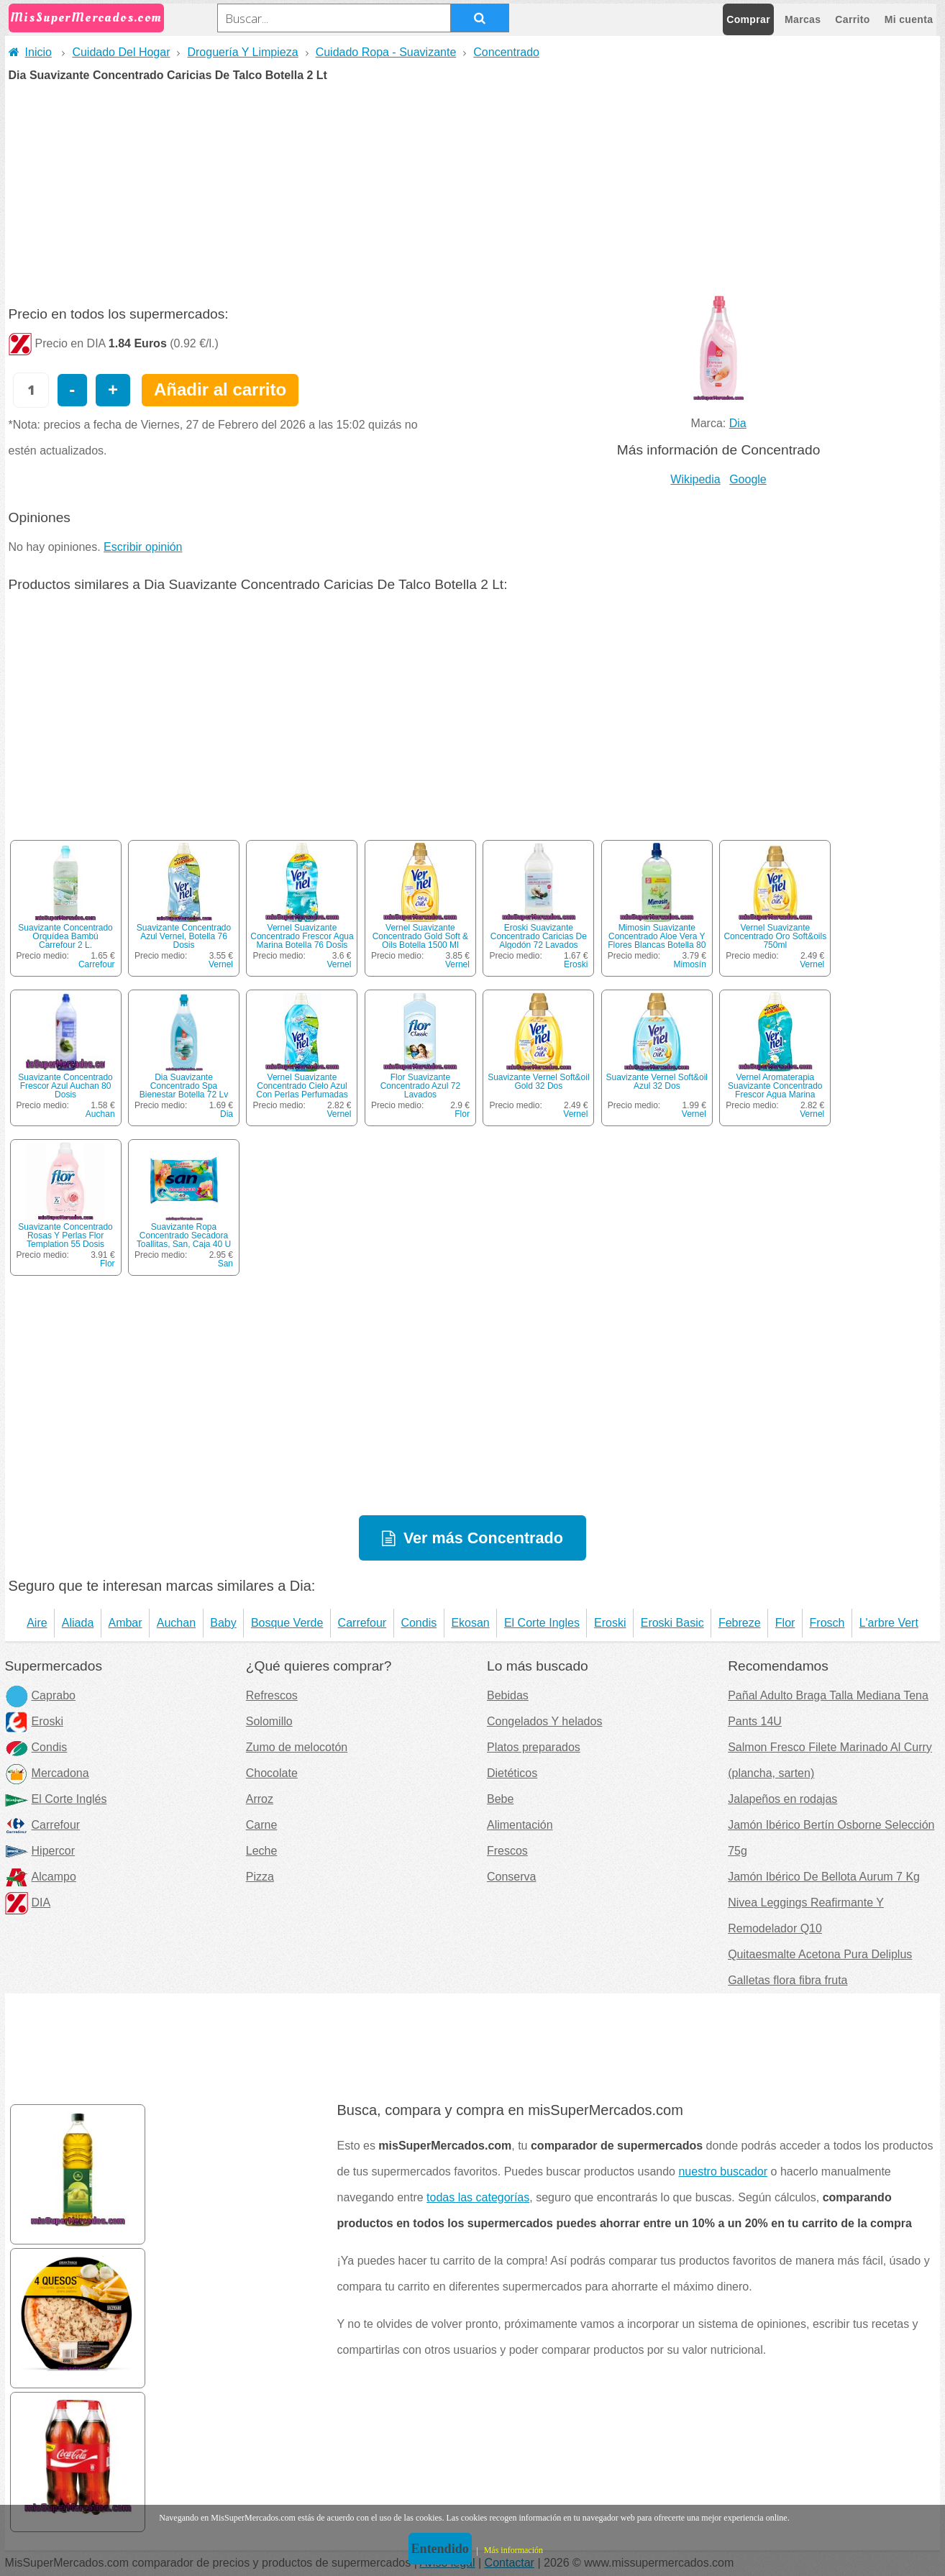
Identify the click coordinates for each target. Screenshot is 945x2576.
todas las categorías (477, 2197)
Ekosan (470, 1623)
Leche (262, 1851)
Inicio (30, 52)
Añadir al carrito (220, 389)
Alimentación (520, 1825)
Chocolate (272, 1773)
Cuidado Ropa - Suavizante (386, 52)
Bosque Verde (287, 1623)
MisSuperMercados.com (86, 18)
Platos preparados (533, 1747)
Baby (223, 1623)
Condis (419, 1623)
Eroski (576, 964)
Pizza (260, 1877)
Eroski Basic (672, 1623)
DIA (28, 1902)
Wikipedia (695, 479)
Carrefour (96, 964)
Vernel (221, 964)
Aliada (77, 1623)
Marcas (803, 19)
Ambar (125, 1623)
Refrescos (272, 1695)
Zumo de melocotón (296, 1747)
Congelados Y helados (544, 1721)
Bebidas (508, 1695)
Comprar (748, 19)
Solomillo (269, 1721)
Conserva (511, 1877)
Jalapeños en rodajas (782, 1799)
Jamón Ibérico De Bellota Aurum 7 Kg (824, 1877)
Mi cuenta (909, 19)
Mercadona (47, 1773)
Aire (37, 1623)
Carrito (852, 19)
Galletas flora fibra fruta (787, 1980)
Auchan (100, 1114)
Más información (513, 2550)
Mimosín (689, 964)
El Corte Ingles (542, 1623)
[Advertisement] (472, 189)
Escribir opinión (143, 547)
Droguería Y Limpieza (242, 52)
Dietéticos (512, 1773)
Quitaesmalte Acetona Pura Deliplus (820, 1954)
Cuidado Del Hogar (121, 52)
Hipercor (40, 1851)
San (225, 1263)
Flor (462, 1114)
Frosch (827, 1623)
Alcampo (40, 1877)
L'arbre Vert (888, 1623)
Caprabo (40, 1695)
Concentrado (506, 52)
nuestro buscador (722, 2171)
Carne (262, 1825)
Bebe (500, 1799)
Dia (738, 423)
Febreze (739, 1623)
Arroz (259, 1799)
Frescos (507, 1851)
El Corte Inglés (56, 1799)
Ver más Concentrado (483, 1538)
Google (748, 479)
